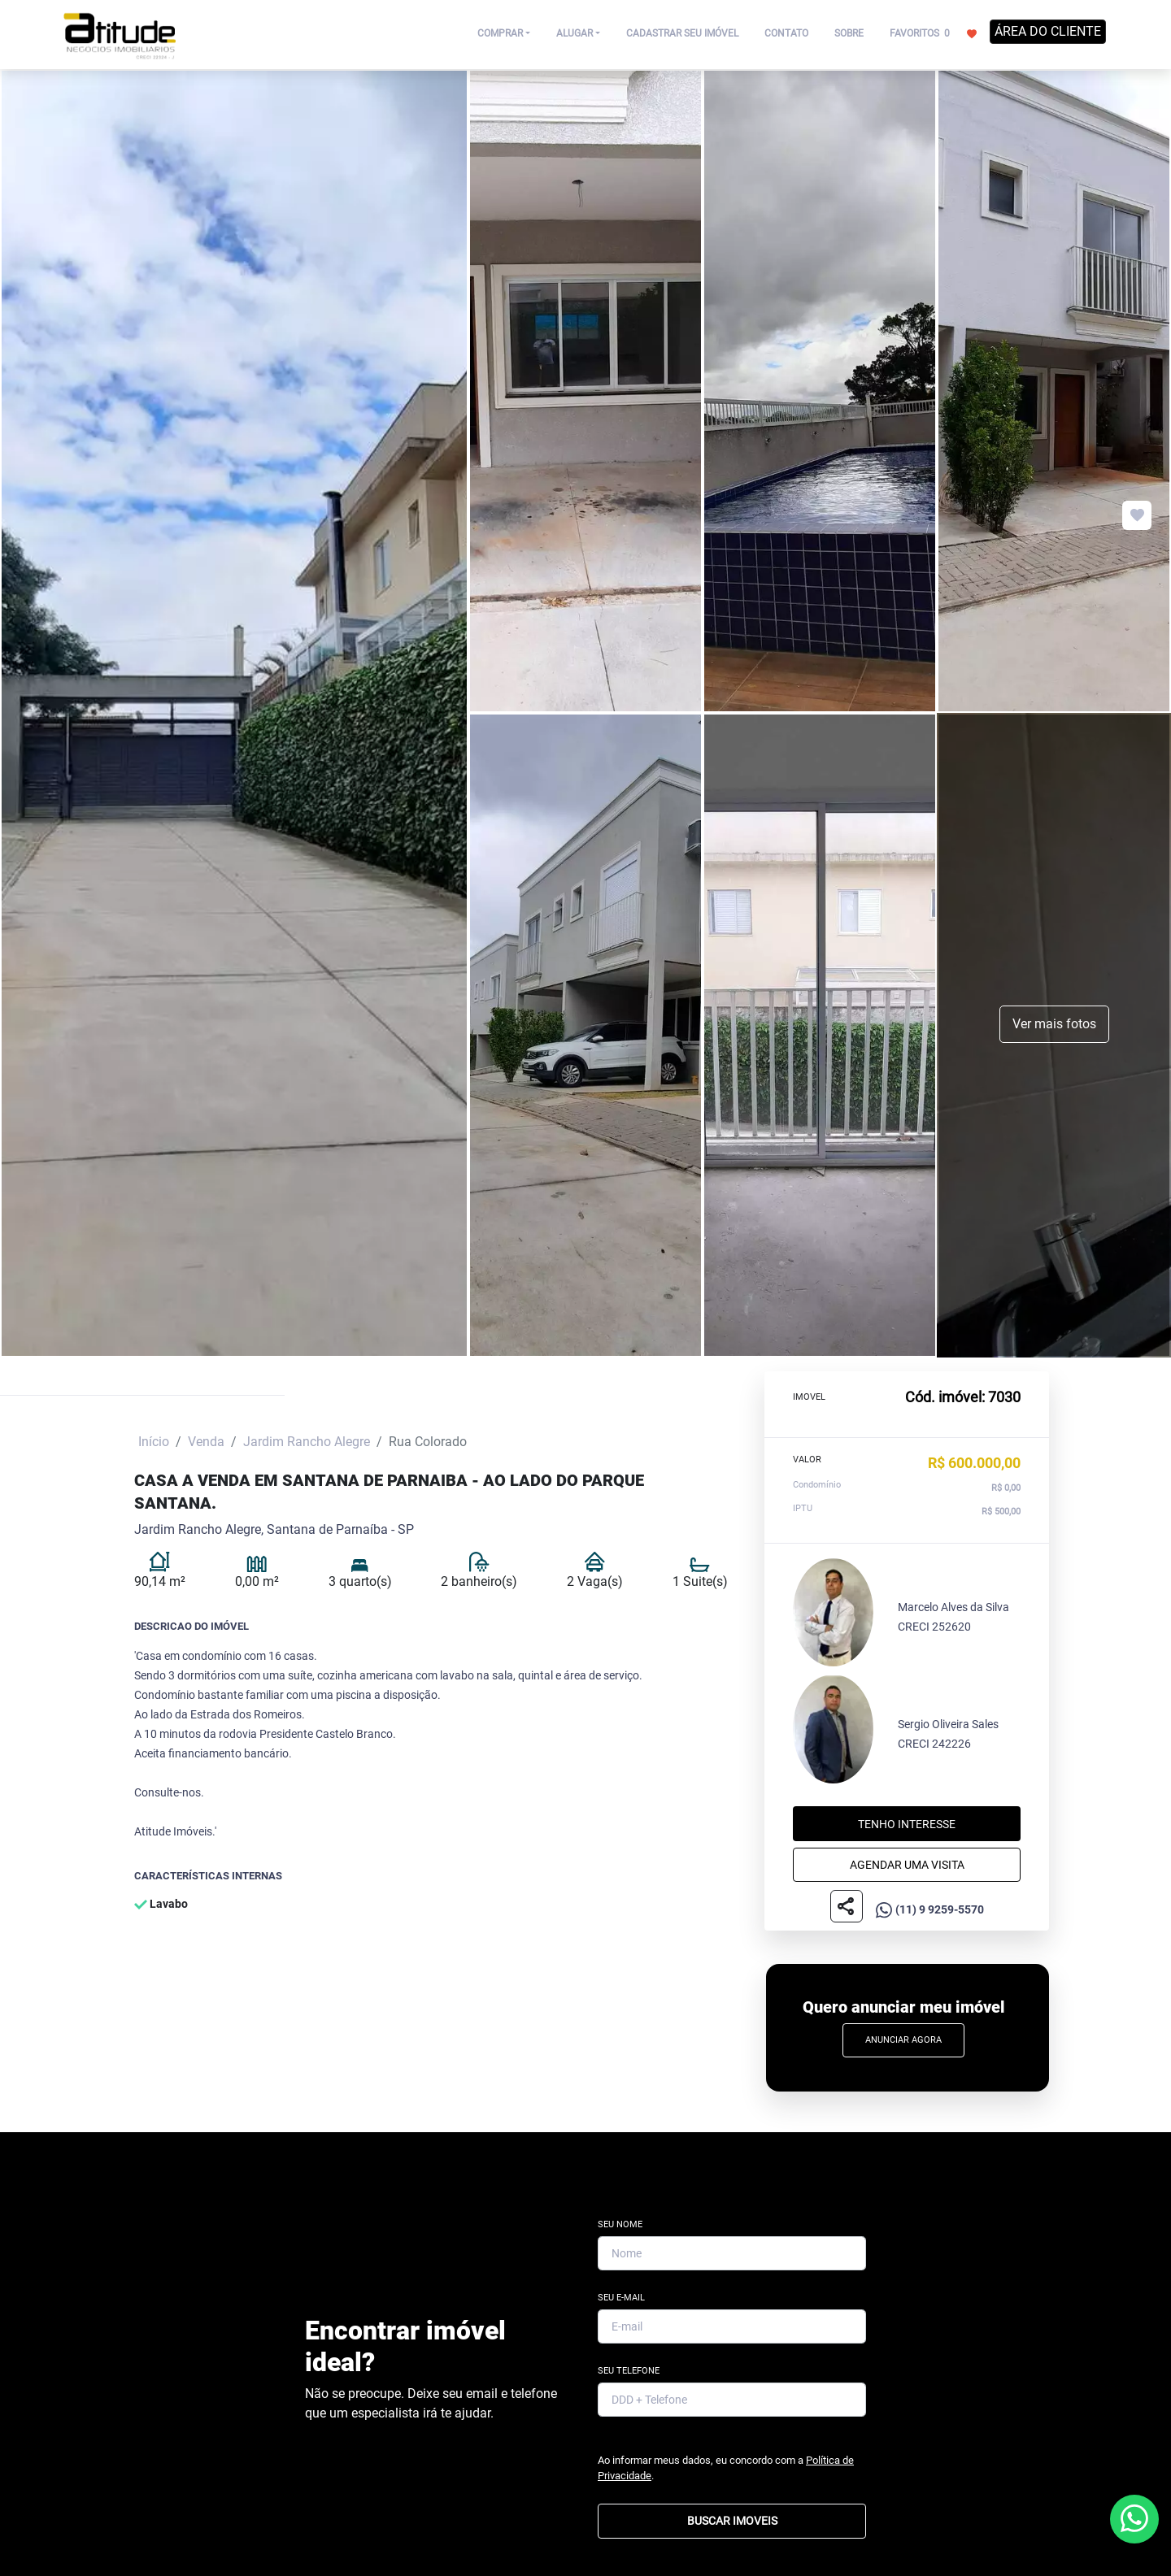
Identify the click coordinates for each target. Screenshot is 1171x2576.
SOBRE (849, 33)
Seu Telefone (629, 2370)
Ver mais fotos (1054, 1024)
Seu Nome (620, 2224)
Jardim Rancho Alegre (306, 1441)
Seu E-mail (621, 2297)
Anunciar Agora (903, 2040)
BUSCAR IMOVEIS (732, 2520)
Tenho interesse (907, 1823)
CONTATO (786, 33)
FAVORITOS (933, 32)
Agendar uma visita (907, 1863)
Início (153, 1441)
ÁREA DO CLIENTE (1048, 31)
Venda (206, 1441)
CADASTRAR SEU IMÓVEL (682, 33)
